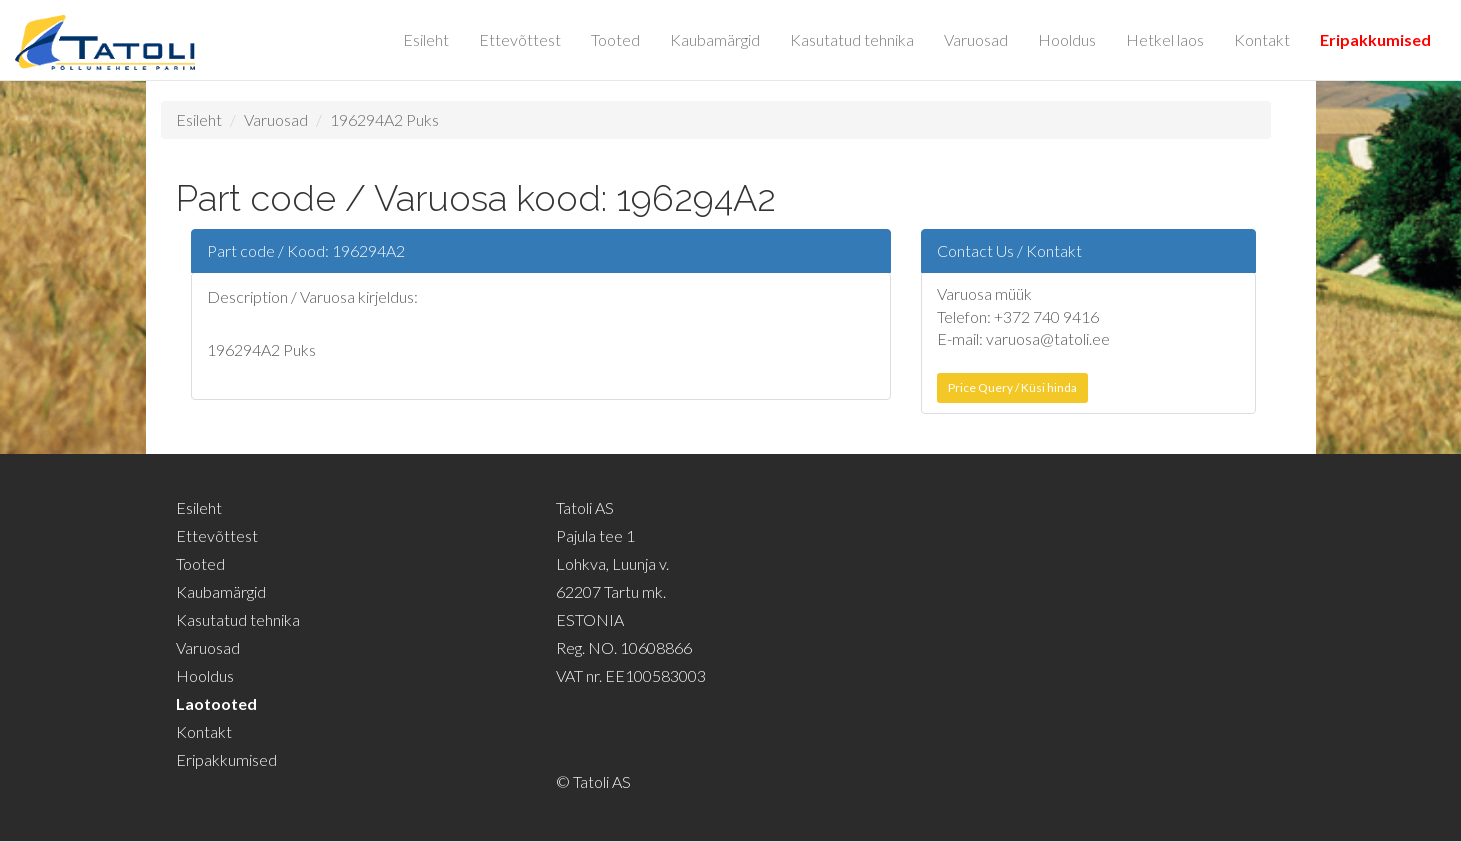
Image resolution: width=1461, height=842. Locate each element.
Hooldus (1067, 39)
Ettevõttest (520, 39)
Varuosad (976, 39)
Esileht (426, 39)
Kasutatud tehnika (852, 39)
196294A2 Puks (384, 119)
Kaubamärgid (715, 39)
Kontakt (1262, 39)
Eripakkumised (1375, 39)
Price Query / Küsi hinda (1012, 387)
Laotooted (216, 703)
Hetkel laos (1165, 39)
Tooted (615, 39)
